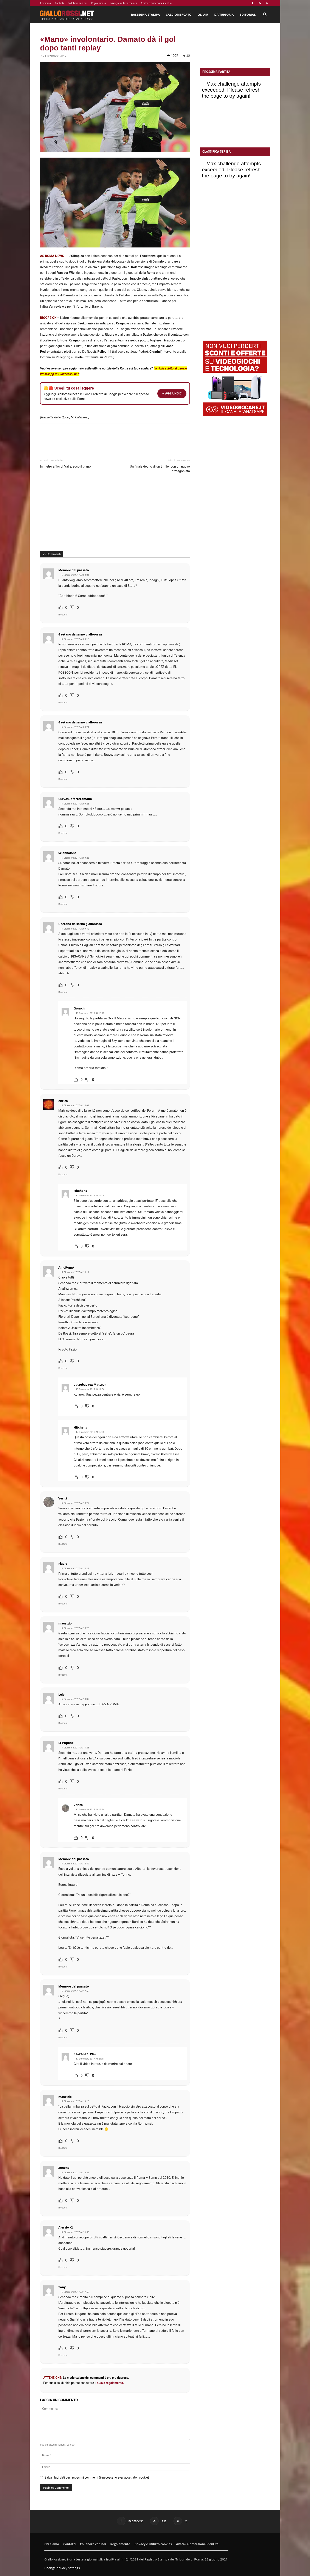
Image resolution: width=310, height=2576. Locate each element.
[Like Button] (60, 607)
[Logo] (66, 14)
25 (186, 55)
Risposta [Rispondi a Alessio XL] (63, 2267)
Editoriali (248, 15)
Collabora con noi (77, 3)
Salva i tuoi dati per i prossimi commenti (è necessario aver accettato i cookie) (97, 2477)
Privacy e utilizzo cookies (123, 3)
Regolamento (98, 3)
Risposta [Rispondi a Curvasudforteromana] (63, 833)
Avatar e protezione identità (156, 3)
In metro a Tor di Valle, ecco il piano (65, 466)
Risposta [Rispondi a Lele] (63, 1723)
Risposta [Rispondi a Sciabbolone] (63, 904)
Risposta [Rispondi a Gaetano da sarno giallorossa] (63, 702)
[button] (265, 15)
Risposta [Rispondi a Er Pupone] (63, 1788)
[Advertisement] (115, 514)
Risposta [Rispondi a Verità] (63, 1544)
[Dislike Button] (72, 607)
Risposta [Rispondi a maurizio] (63, 1674)
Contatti (59, 3)
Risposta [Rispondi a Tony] (63, 2355)
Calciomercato (178, 15)
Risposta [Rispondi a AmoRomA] (63, 1368)
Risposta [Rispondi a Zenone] (63, 2207)
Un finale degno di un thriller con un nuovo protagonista (160, 469)
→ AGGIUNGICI (172, 393)
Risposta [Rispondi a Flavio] (63, 1603)
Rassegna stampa (145, 15)
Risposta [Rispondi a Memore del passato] (63, 614)
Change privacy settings (62, 2568)
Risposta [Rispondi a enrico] (63, 1174)
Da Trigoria (224, 15)
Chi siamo (45, 3)
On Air (203, 15)
